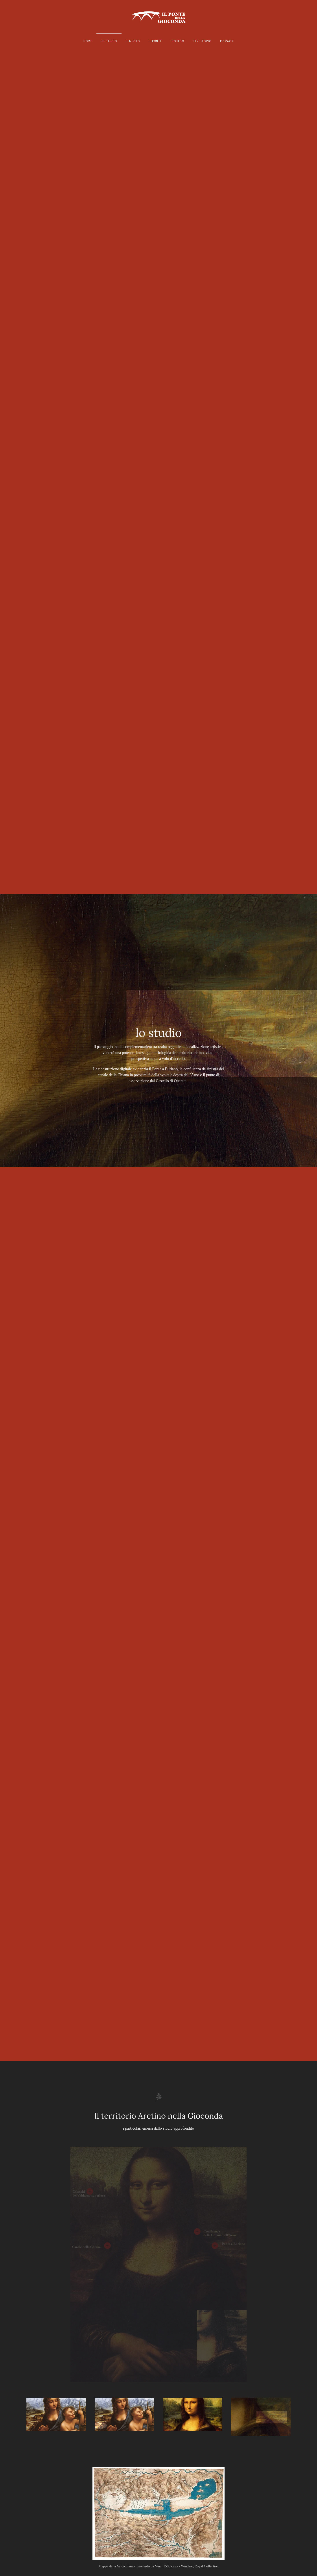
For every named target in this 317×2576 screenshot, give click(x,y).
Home (87, 41)
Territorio (202, 41)
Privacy (227, 41)
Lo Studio (109, 41)
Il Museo (133, 41)
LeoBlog (177, 41)
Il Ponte (155, 41)
